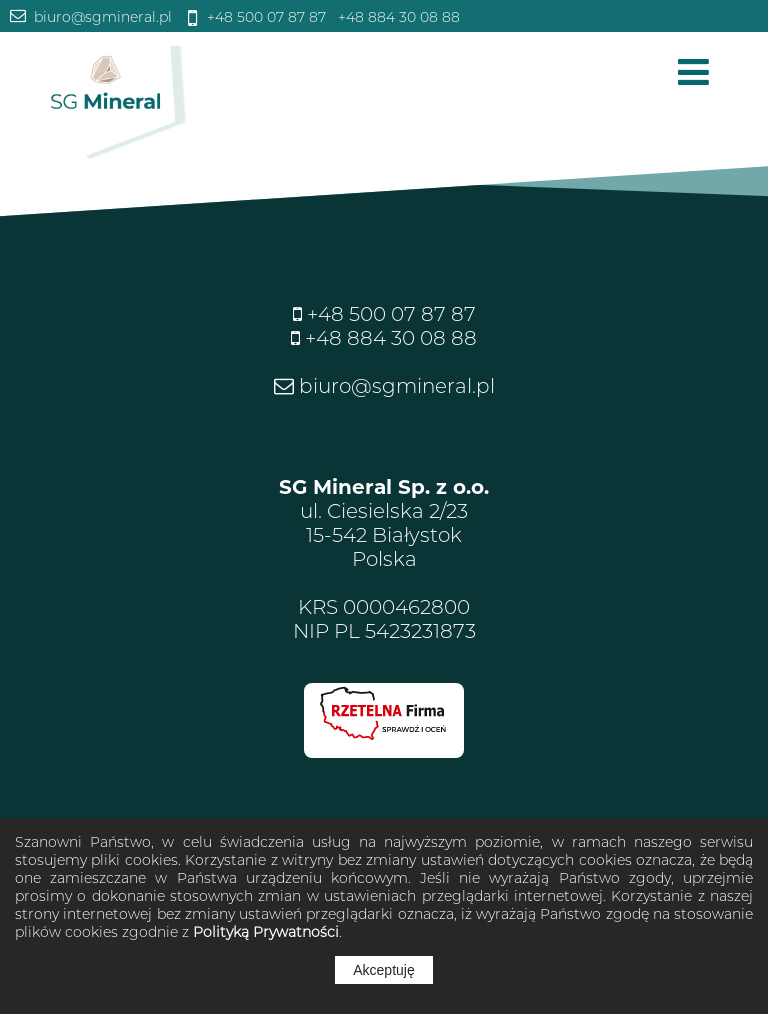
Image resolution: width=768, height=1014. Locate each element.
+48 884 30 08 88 (397, 17)
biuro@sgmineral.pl (101, 17)
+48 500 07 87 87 (264, 17)
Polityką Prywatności (266, 932)
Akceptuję (383, 970)
